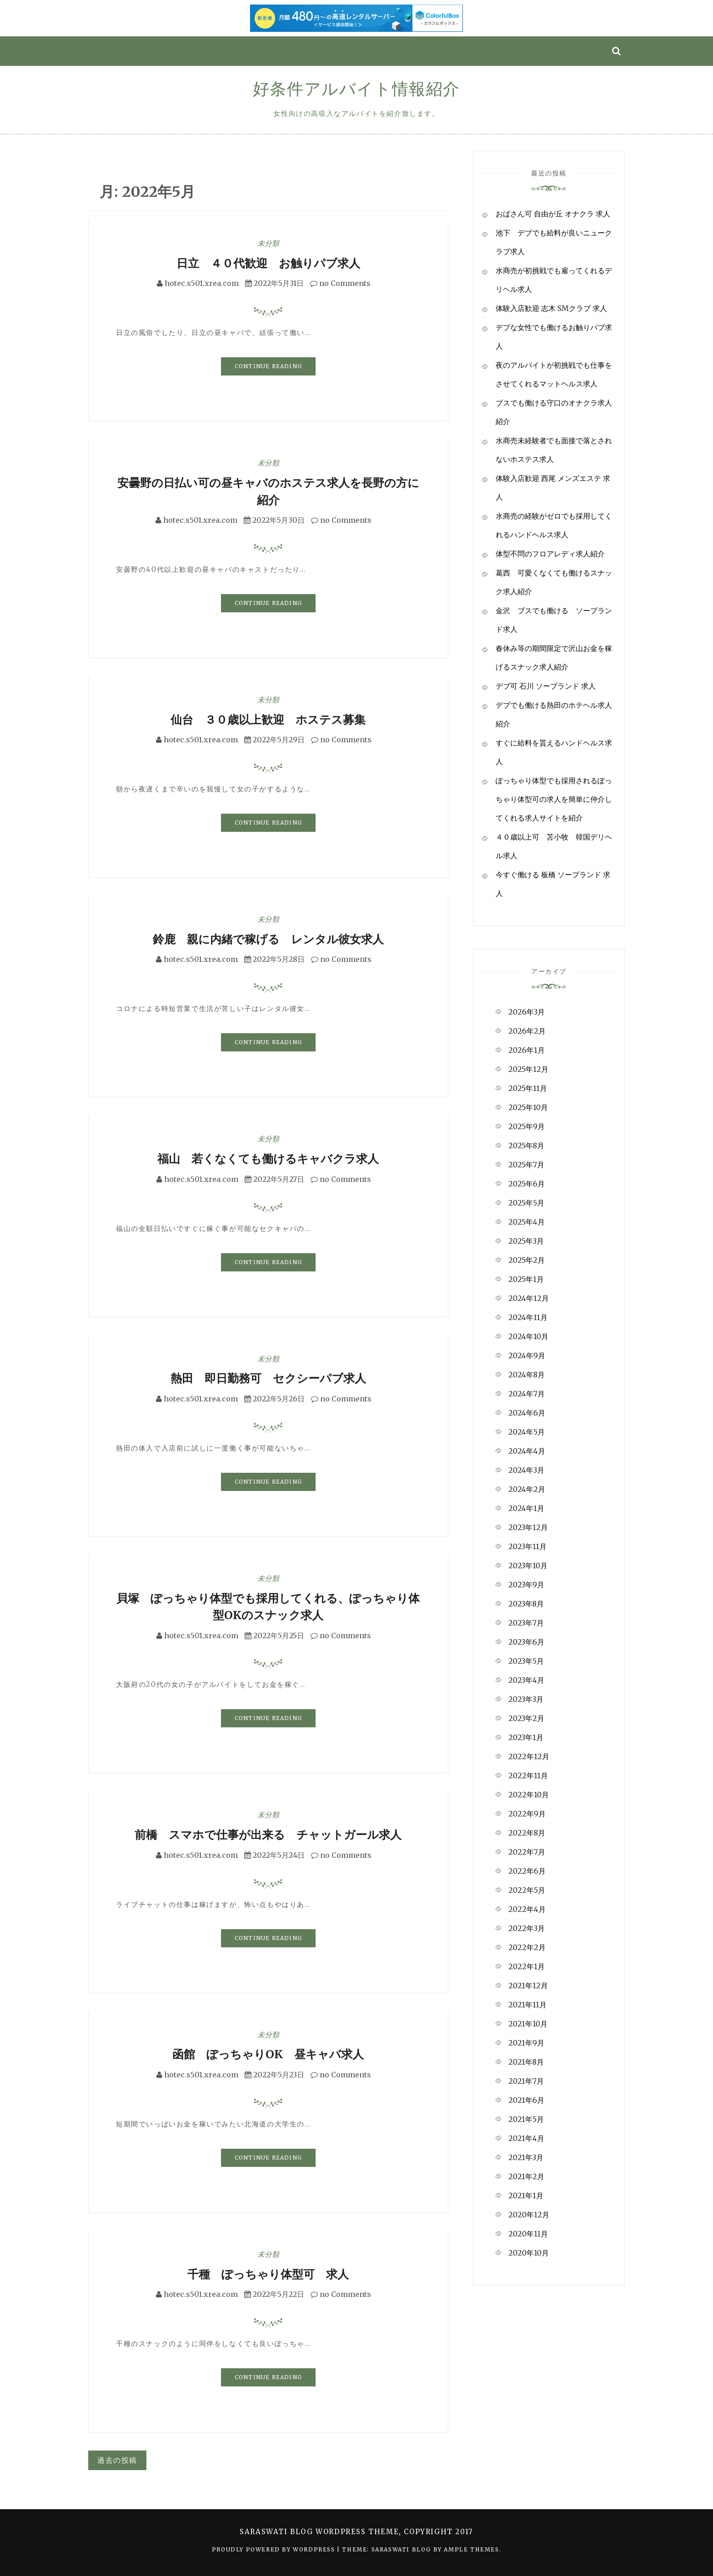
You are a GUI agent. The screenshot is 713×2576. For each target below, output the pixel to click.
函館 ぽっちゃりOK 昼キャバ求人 (268, 2054)
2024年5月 (526, 1431)
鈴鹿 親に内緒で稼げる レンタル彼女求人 (268, 939)
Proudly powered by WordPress (274, 2549)
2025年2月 (526, 1260)
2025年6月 (526, 1183)
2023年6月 (526, 1641)
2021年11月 (527, 2004)
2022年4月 (527, 1909)
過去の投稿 (117, 2460)
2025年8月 (526, 1145)
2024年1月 (526, 1508)
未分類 (268, 243)
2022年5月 (526, 1890)
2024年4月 (526, 1451)
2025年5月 (526, 1202)
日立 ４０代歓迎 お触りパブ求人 (268, 263)
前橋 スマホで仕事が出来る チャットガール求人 (268, 1834)
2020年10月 (528, 2252)
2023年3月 (525, 1699)
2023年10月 (527, 1565)
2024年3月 (526, 1470)
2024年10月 (528, 1336)
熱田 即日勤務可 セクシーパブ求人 (268, 1378)
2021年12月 (528, 1985)
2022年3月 (526, 1928)
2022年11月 (528, 1775)
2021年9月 (526, 2042)
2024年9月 (526, 1355)
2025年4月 (526, 1221)
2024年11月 (527, 1317)
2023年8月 (526, 1603)
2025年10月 (528, 1107)
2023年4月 (526, 1680)
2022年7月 (526, 1851)
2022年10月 (528, 1794)
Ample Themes (471, 2549)
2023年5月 (526, 1661)
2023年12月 (528, 1527)
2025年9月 (526, 1126)
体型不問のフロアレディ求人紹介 (550, 553)
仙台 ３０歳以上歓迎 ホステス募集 (268, 719)
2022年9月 (527, 1813)
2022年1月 (526, 1966)
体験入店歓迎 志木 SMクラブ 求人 (551, 308)
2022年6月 (527, 1871)
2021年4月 (526, 2138)
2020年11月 (528, 2233)
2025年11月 (527, 1088)
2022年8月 (526, 1832)
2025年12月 (528, 1069)
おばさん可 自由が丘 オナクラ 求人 (553, 213)
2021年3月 (525, 2157)
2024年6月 (526, 1412)
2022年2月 (527, 1947)
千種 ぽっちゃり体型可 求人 (268, 2274)
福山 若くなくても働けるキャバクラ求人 (268, 1158)
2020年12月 (528, 2214)
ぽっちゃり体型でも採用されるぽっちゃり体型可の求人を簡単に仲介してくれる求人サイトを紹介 (554, 799)
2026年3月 (526, 1011)
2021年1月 (525, 2195)
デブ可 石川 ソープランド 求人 (546, 685)
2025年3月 (526, 1240)
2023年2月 (526, 1718)
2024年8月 (526, 1374)
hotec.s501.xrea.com (202, 283)
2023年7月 (526, 1622)
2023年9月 (526, 1584)
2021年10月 (527, 2023)
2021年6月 (526, 2100)
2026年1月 (526, 1050)
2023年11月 (527, 1546)
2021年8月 (526, 2061)
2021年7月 (526, 2081)
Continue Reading (268, 366)
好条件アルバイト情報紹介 (356, 89)
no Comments (340, 283)
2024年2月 (526, 1489)
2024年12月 (528, 1298)
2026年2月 (527, 1030)
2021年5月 (526, 2119)
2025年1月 (526, 1279)
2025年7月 (526, 1164)
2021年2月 (526, 2176)
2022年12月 (528, 1756)
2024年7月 (526, 1393)
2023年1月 (525, 1737)
